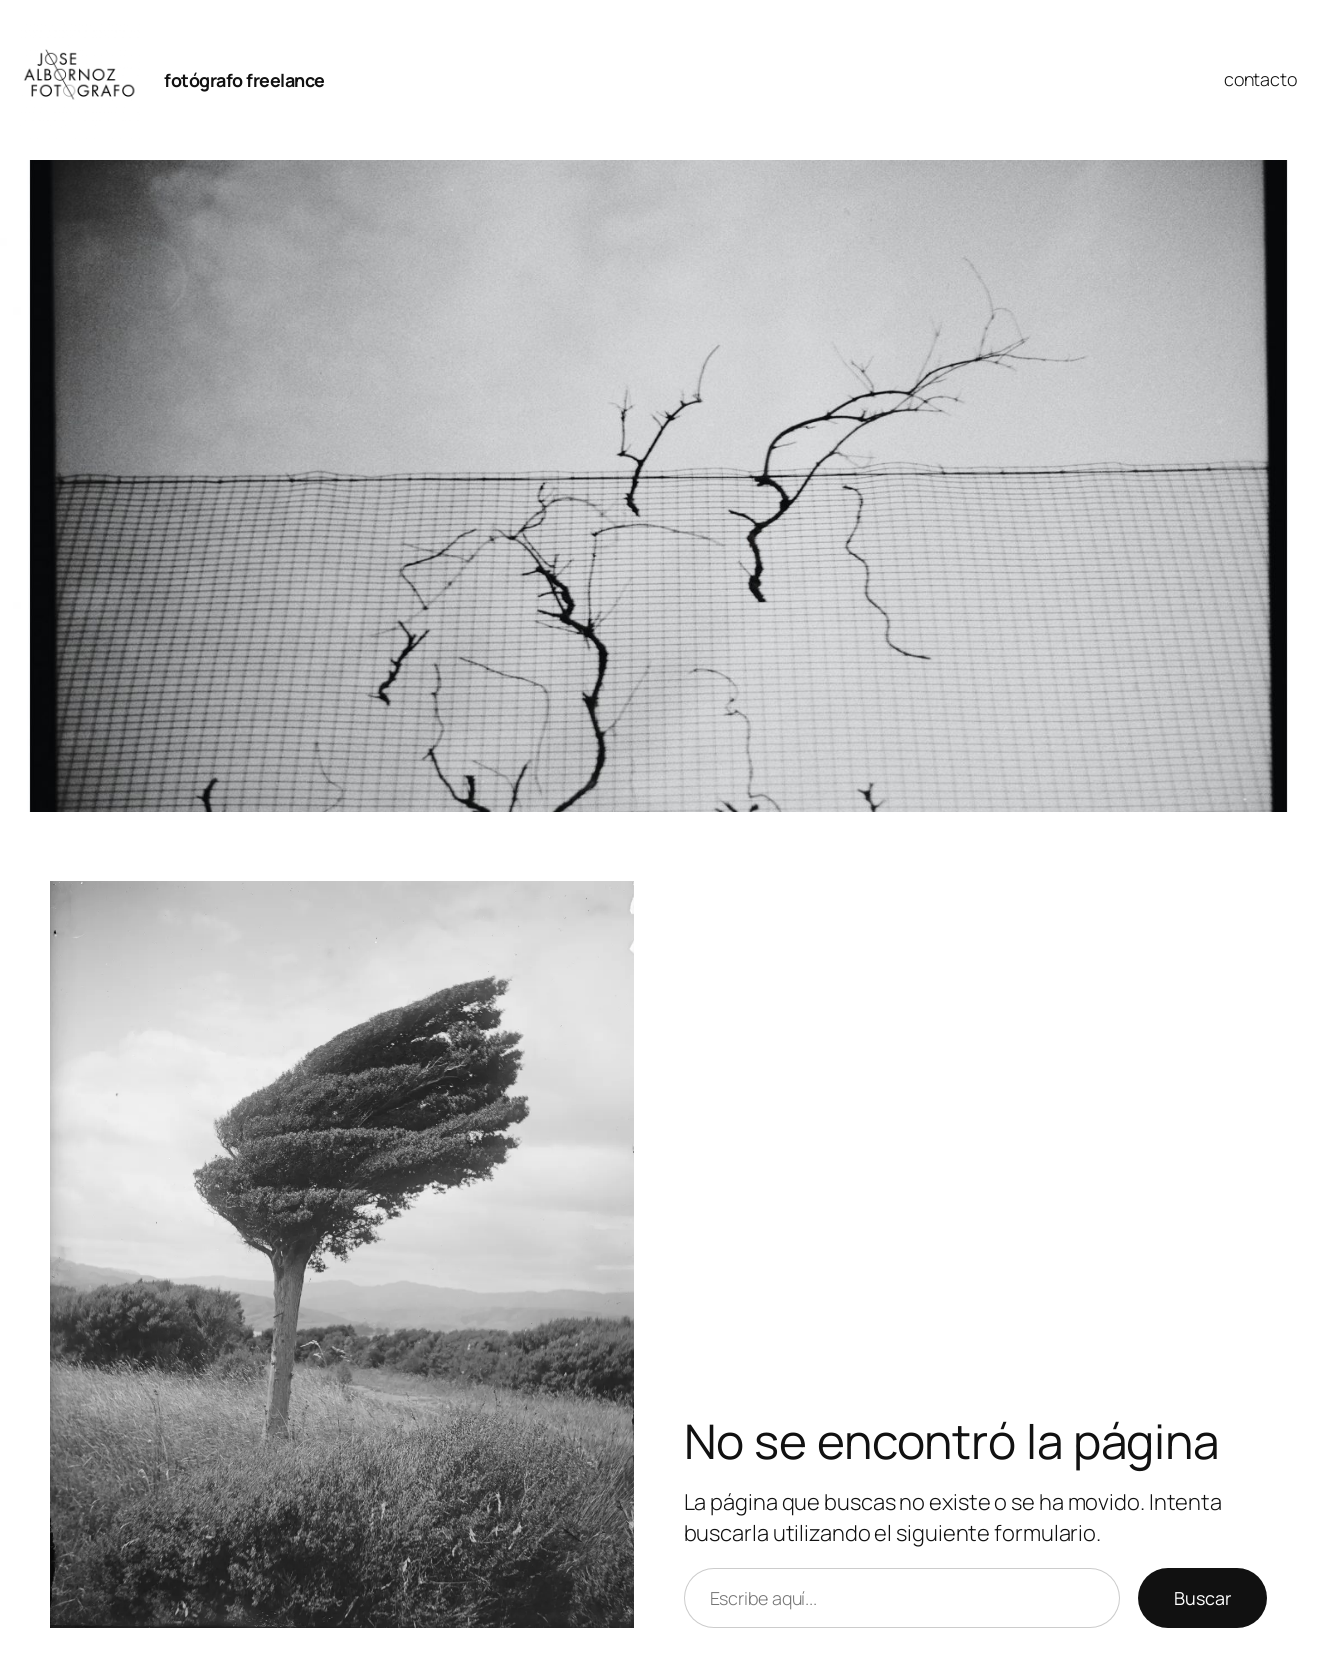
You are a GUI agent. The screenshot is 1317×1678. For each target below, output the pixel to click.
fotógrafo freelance (244, 80)
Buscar (1202, 1598)
